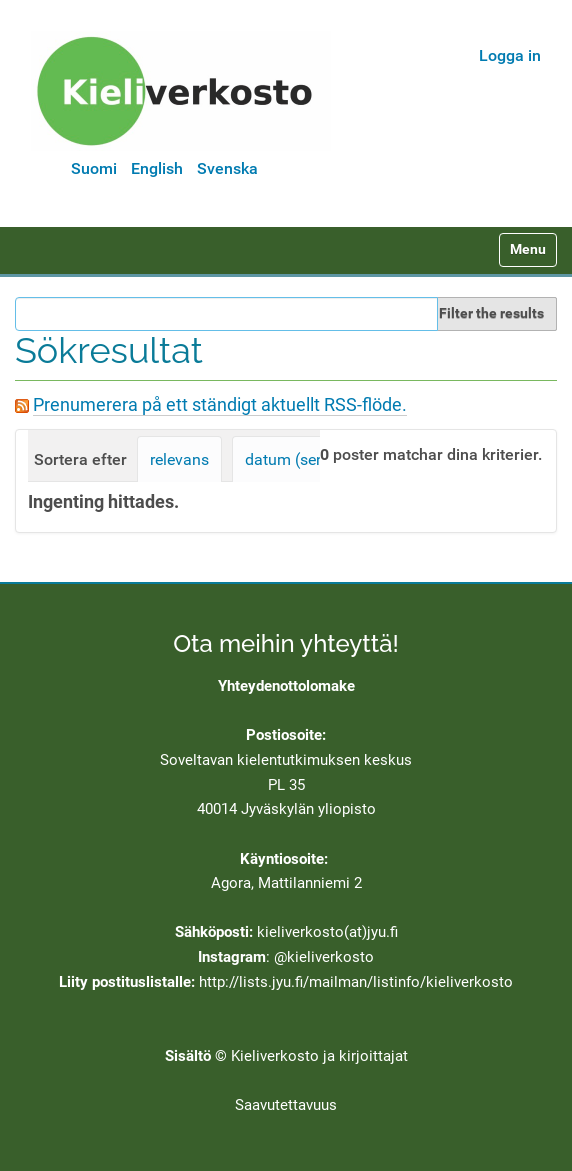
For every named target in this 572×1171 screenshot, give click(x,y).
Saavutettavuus (286, 1105)
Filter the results (491, 313)
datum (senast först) (317, 459)
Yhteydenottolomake (286, 686)
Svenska (227, 168)
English (157, 168)
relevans (179, 459)
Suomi (94, 168)
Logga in (510, 55)
